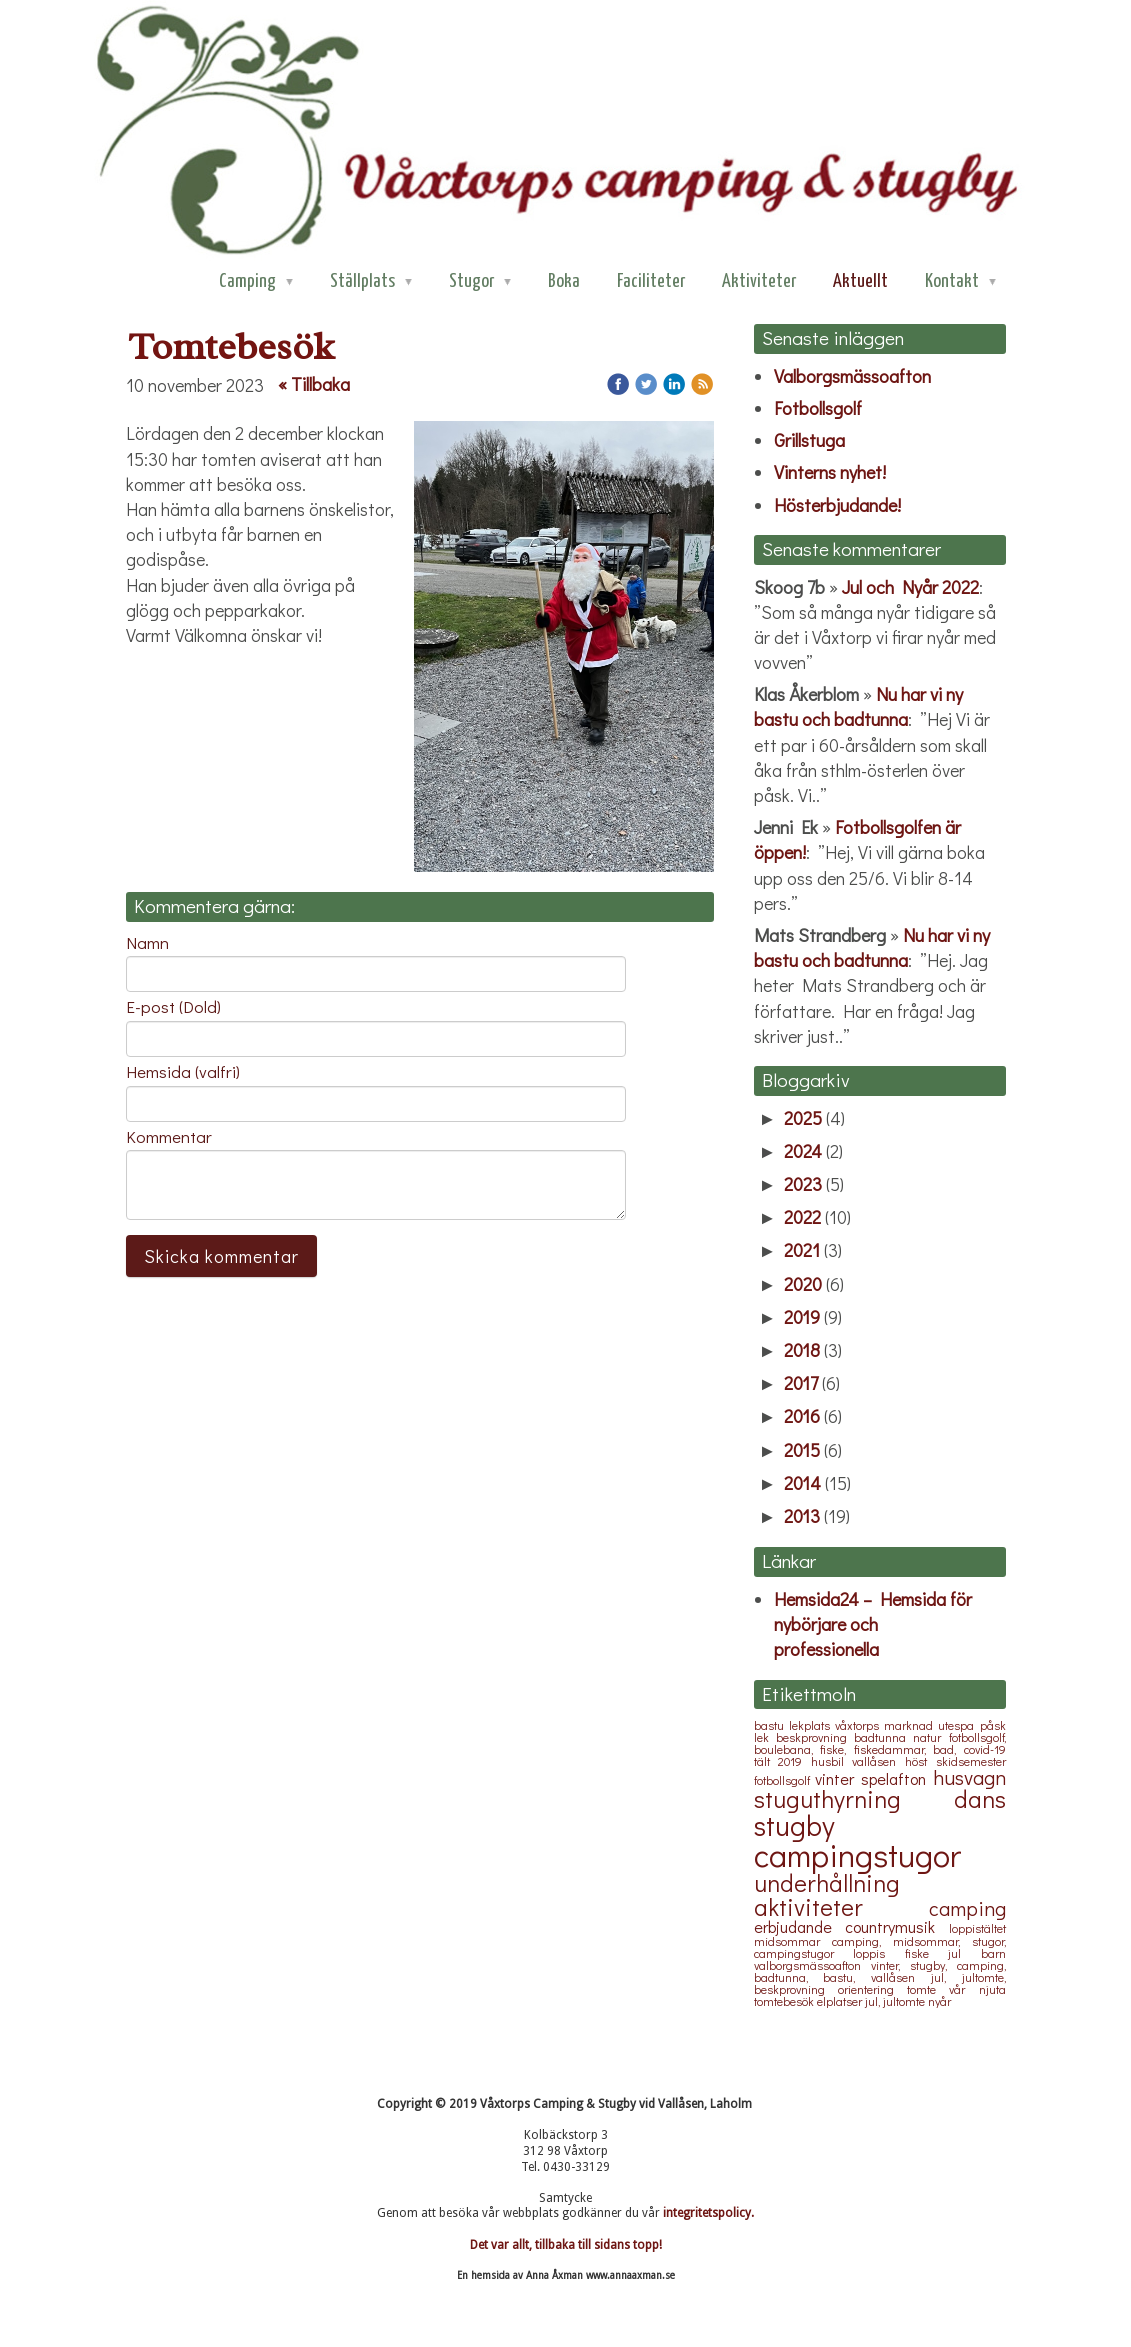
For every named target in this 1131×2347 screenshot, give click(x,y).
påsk (993, 1725)
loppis (879, 1953)
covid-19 (985, 1749)
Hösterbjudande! (839, 505)
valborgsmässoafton (812, 1965)
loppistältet (977, 1928)
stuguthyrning (854, 1798)
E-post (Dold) (173, 1007)
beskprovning (815, 1737)
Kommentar (169, 1137)
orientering (872, 1989)
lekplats (812, 1725)
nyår (939, 2001)
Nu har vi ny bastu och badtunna (858, 706)
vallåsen (878, 1761)
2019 (802, 1317)
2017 (801, 1383)
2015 (802, 1450)
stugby (794, 1825)
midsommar (793, 1941)
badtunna (883, 1737)
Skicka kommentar (221, 1256)
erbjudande (800, 1926)
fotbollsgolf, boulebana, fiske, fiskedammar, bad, (880, 1743)
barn (993, 1953)
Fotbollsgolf (818, 408)
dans (980, 1798)
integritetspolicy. (708, 2213)
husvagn (969, 1777)
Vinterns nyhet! (830, 472)
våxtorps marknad (886, 1725)
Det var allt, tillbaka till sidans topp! (566, 2245)
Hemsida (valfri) (183, 1072)
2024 (803, 1151)
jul (964, 1953)
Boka (564, 281)
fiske (927, 1953)
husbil (832, 1761)
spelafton (897, 1778)
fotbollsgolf (785, 1780)
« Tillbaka (314, 384)
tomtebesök (785, 2001)
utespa (958, 1725)
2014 (802, 1483)
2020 (803, 1284)
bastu (771, 1725)
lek (765, 1737)
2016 (802, 1416)
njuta (992, 1989)
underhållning (827, 1882)
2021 (802, 1250)
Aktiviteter (759, 281)
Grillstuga (809, 440)
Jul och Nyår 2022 (910, 587)
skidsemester (971, 1761)
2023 (803, 1184)
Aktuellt (860, 281)
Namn (147, 943)
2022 (802, 1217)
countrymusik (897, 1926)
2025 (803, 1118)
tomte (928, 1989)
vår (963, 1989)
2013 (802, 1516)
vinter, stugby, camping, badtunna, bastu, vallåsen (880, 1971)
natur (930, 1737)
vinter (838, 1778)
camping (967, 1908)
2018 (802, 1350)
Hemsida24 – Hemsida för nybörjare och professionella (873, 1624)
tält (766, 1761)
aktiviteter (841, 1906)
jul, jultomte (896, 2001)
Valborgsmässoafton (852, 376)
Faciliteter (651, 281)
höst (920, 1761)
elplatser (841, 2001)
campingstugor (857, 1854)
